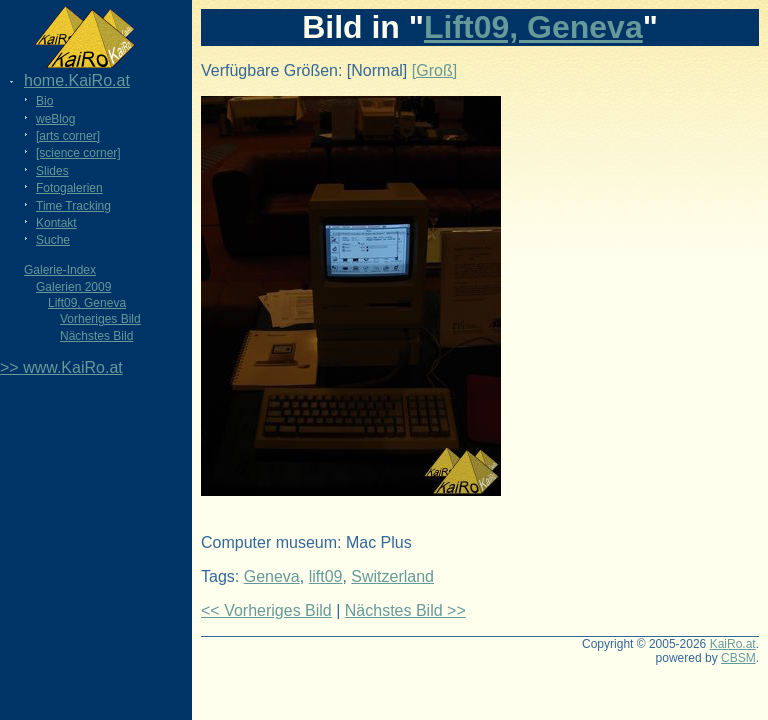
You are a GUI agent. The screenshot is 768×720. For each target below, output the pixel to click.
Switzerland (392, 576)
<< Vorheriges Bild (266, 610)
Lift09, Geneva (87, 303)
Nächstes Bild (96, 336)
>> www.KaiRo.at (61, 367)
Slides (52, 171)
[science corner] (78, 153)
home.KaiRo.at (77, 80)
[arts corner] (68, 136)
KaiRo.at (733, 644)
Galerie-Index (60, 270)
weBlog (55, 119)
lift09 (326, 576)
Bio (44, 101)
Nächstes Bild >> (405, 610)
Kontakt (56, 223)
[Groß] (434, 70)
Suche (53, 240)
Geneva (272, 576)
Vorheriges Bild (100, 319)
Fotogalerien (69, 188)
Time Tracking (73, 206)
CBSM (738, 658)
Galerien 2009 (73, 287)
